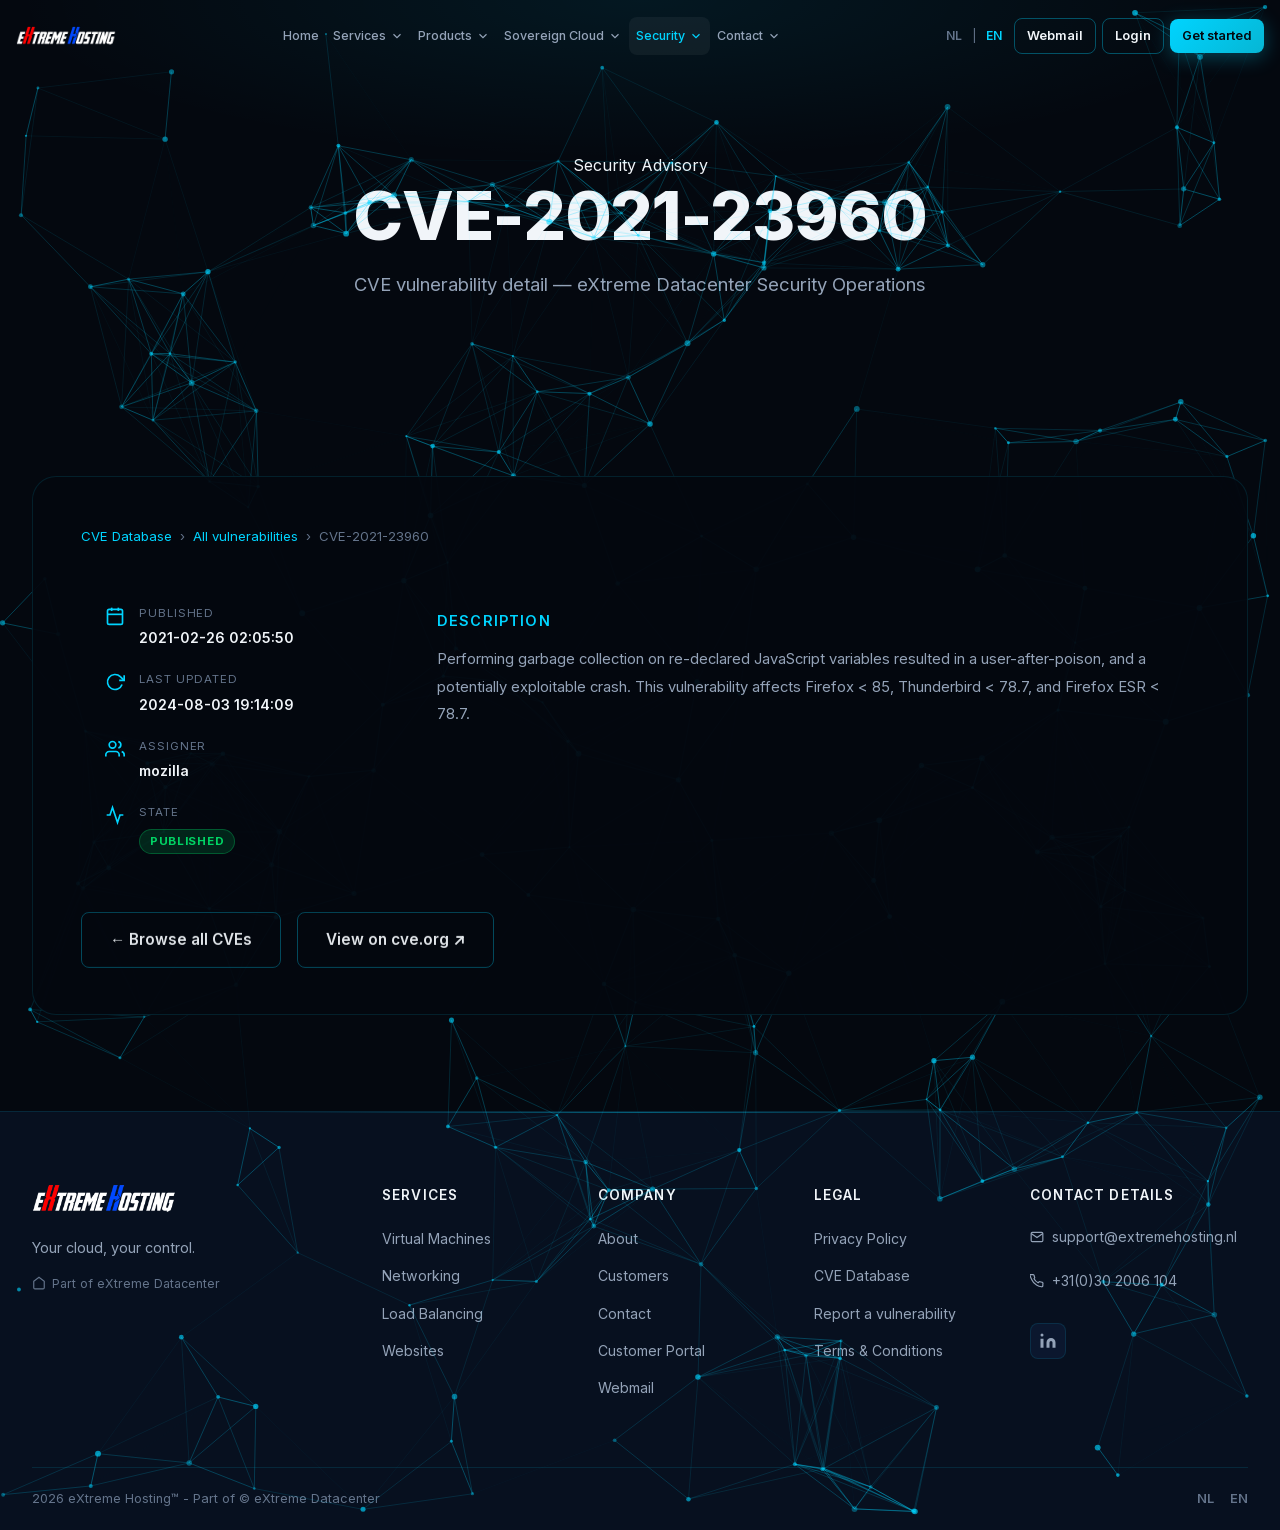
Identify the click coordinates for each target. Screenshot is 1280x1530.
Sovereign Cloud (563, 35)
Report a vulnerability (885, 1313)
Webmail (1055, 35)
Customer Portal (651, 1350)
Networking (421, 1275)
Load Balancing (432, 1313)
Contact (749, 35)
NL (954, 35)
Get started (1217, 35)
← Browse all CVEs (181, 945)
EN (994, 35)
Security (669, 35)
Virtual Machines (436, 1238)
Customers (633, 1275)
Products (454, 35)
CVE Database (126, 536)
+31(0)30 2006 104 (1114, 1280)
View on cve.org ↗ (395, 945)
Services (368, 35)
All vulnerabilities (245, 536)
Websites (413, 1350)
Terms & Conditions (878, 1350)
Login (1133, 35)
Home (301, 35)
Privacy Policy (860, 1238)
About (618, 1238)
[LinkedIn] (1048, 1341)
